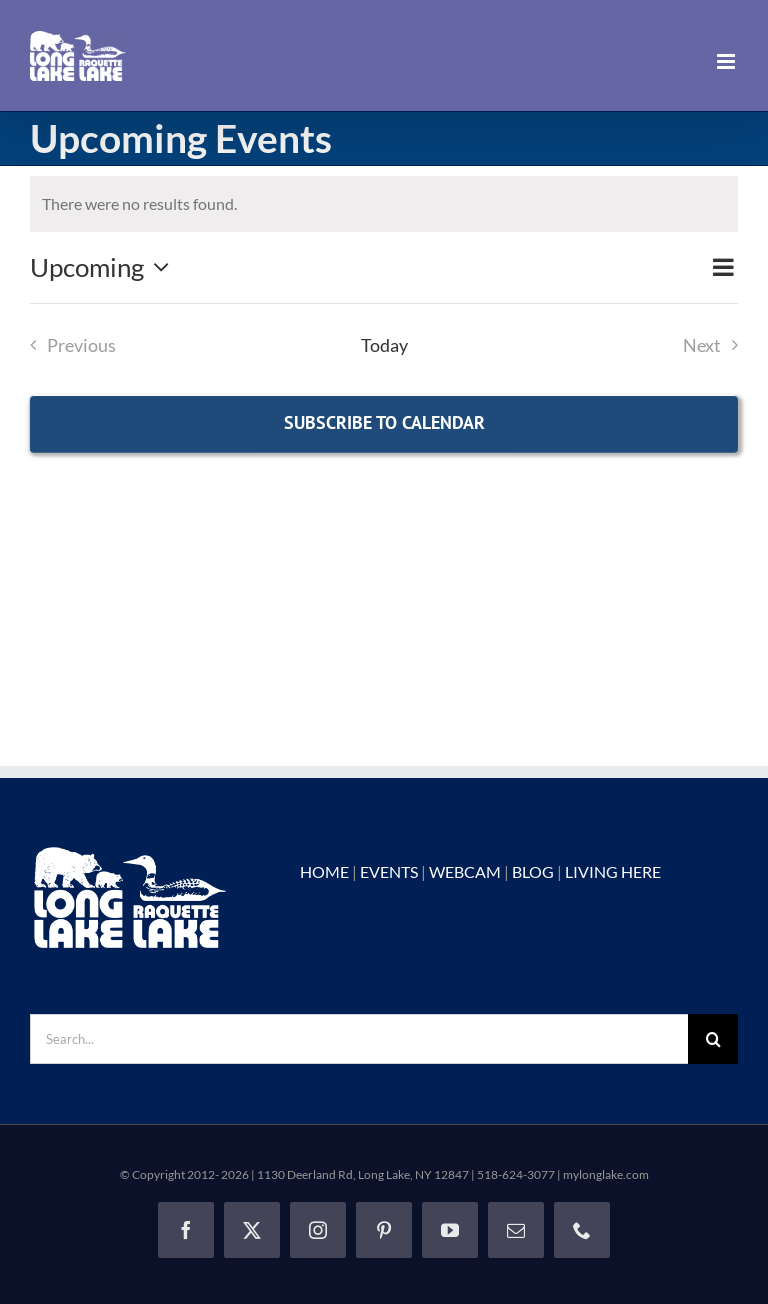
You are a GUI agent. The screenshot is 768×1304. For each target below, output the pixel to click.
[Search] (713, 1039)
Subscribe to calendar (384, 422)
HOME (324, 871)
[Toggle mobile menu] (727, 61)
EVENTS (389, 871)
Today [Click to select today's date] (384, 345)
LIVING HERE (613, 871)
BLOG (533, 871)
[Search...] (359, 1039)
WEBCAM (465, 871)
